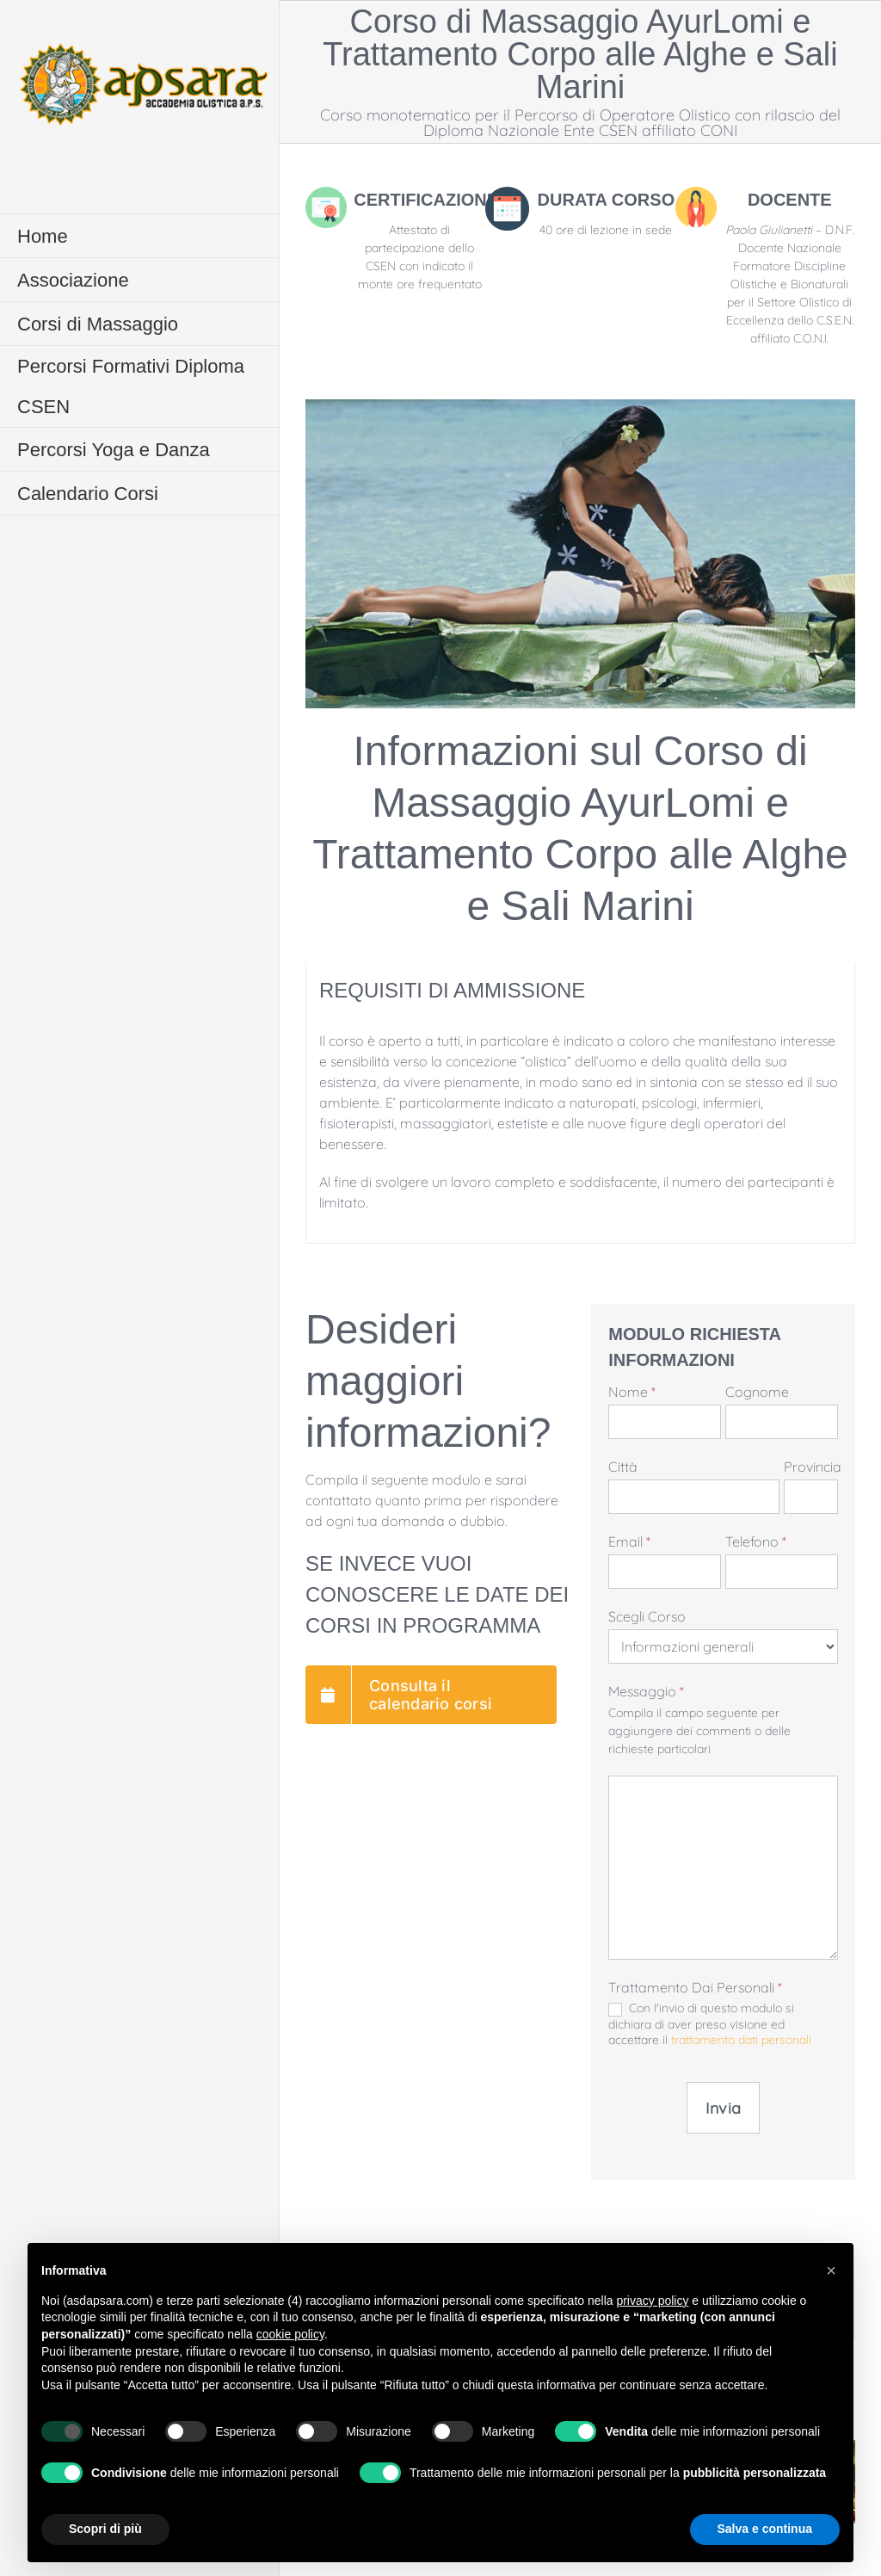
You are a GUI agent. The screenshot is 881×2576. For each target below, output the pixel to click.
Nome (632, 1391)
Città (623, 1466)
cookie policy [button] (290, 2334)
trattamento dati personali (741, 2040)
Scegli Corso (647, 1616)
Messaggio (646, 1691)
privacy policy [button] (652, 2300)
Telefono (755, 1541)
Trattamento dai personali (695, 1987)
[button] (831, 2270)
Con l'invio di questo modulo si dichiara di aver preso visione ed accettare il (709, 2024)
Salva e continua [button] (765, 2529)
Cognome (757, 1391)
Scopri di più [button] (105, 2529)
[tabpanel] (580, 1103)
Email (629, 1541)
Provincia (811, 1466)
